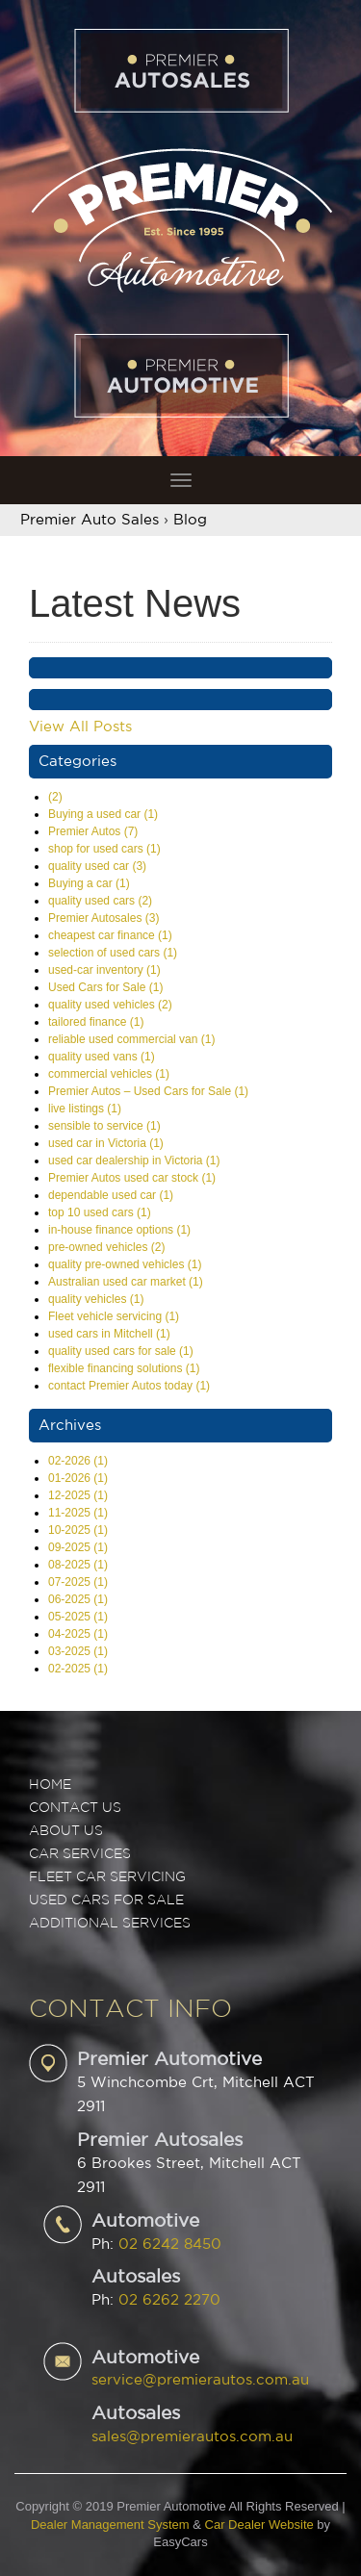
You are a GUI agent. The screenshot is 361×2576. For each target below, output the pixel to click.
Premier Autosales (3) (103, 918)
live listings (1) (84, 1108)
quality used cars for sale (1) (120, 1351)
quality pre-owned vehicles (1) (124, 1264)
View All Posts (80, 727)
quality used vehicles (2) (110, 1004)
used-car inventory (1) (104, 970)
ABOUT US (66, 1831)
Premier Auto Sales (89, 520)
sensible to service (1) (104, 1126)
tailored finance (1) (95, 1022)
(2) (55, 796)
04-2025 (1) (78, 1634)
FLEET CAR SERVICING (107, 1877)
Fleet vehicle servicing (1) (113, 1316)
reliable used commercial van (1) (131, 1039)
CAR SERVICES (80, 1854)
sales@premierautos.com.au (192, 2437)
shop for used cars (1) (104, 848)
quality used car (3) (97, 866)
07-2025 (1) (78, 1582)
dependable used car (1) (110, 1195)
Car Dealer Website (259, 2524)
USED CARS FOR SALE (106, 1900)
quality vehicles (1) (95, 1299)
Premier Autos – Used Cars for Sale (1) (148, 1091)
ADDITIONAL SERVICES (110, 1923)
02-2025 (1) (78, 1668)
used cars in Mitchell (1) (109, 1333)
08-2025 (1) (78, 1564)
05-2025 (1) (78, 1616)
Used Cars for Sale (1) (105, 987)
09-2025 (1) (78, 1547)
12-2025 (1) (78, 1495)
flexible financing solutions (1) (123, 1368)
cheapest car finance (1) (110, 935)
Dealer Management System (110, 2524)
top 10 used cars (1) (99, 1212)
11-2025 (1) (78, 1512)
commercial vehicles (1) (108, 1074)
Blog (190, 520)
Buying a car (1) (89, 883)
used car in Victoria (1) (106, 1143)
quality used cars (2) (100, 900)
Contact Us (75, 1808)
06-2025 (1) (78, 1599)
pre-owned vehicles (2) (106, 1247)
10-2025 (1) (78, 1530)
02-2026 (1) (78, 1460)
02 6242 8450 (169, 2244)
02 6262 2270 (169, 2300)
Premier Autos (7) (93, 831)
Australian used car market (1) (125, 1281)
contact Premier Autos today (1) (129, 1385)
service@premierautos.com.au (200, 2380)
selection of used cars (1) (112, 952)
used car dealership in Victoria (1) (134, 1160)
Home (50, 1785)
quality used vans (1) (101, 1056)
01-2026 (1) (78, 1478)
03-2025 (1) (78, 1651)
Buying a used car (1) (103, 814)
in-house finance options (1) (119, 1230)
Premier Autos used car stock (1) (132, 1178)
